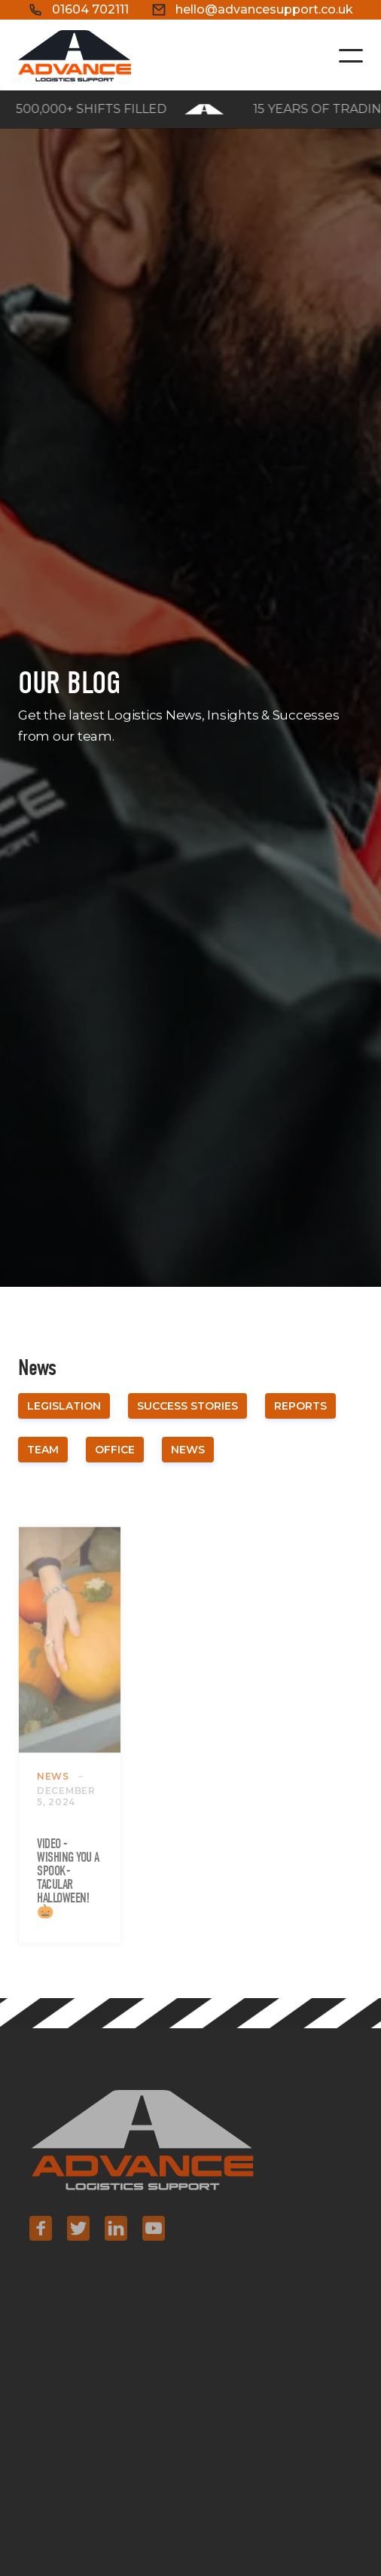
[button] (351, 56)
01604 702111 (90, 9)
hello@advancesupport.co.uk (264, 9)
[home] (74, 55)
